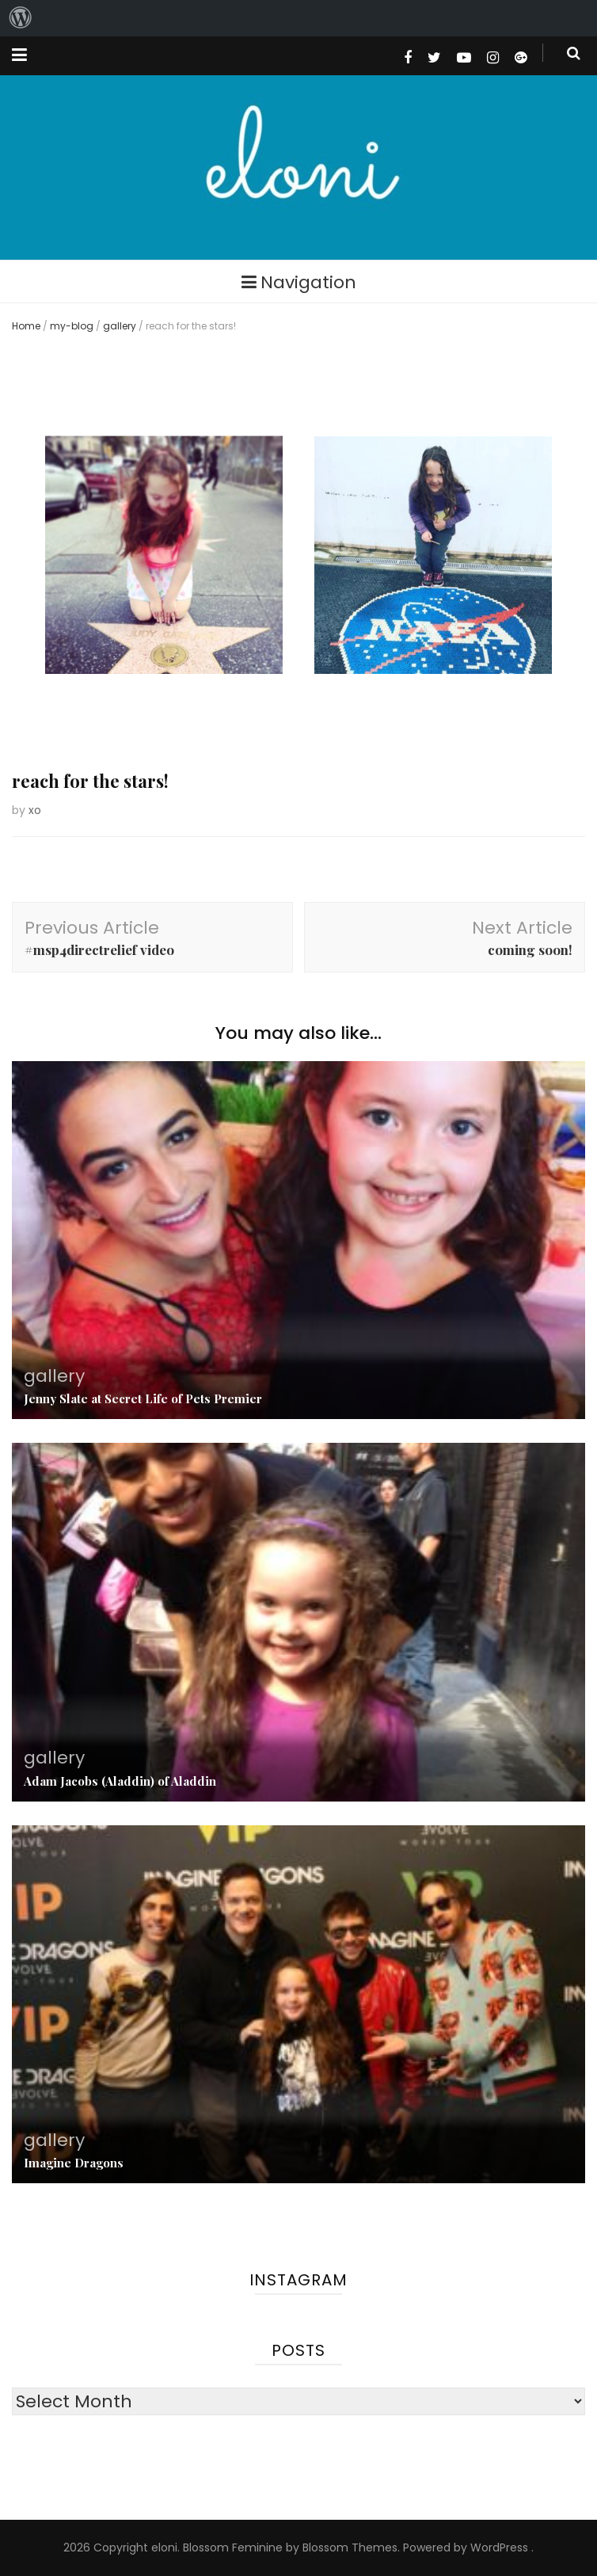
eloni (164, 2547)
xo (35, 810)
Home (26, 326)
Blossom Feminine (233, 2547)
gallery (119, 326)
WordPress (499, 2547)
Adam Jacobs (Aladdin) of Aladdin (120, 1781)
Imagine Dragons (74, 2163)
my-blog (71, 326)
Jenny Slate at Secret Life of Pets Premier (143, 1398)
